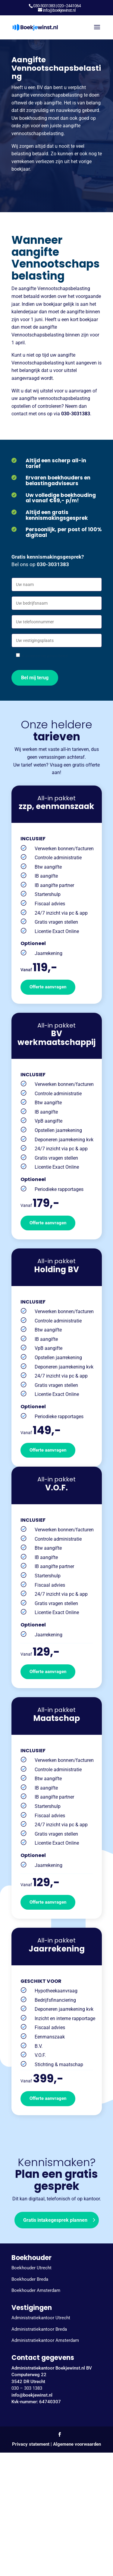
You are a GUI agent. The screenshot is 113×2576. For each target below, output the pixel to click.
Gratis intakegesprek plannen (55, 2220)
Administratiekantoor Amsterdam (45, 2340)
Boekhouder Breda (29, 2279)
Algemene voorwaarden (77, 2444)
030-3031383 (44, 5)
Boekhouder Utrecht (31, 2268)
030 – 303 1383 (26, 2388)
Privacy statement (30, 2444)
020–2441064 (69, 5)
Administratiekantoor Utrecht (40, 2317)
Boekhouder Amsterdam (35, 2290)
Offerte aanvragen (48, 987)
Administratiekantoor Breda (39, 2329)
